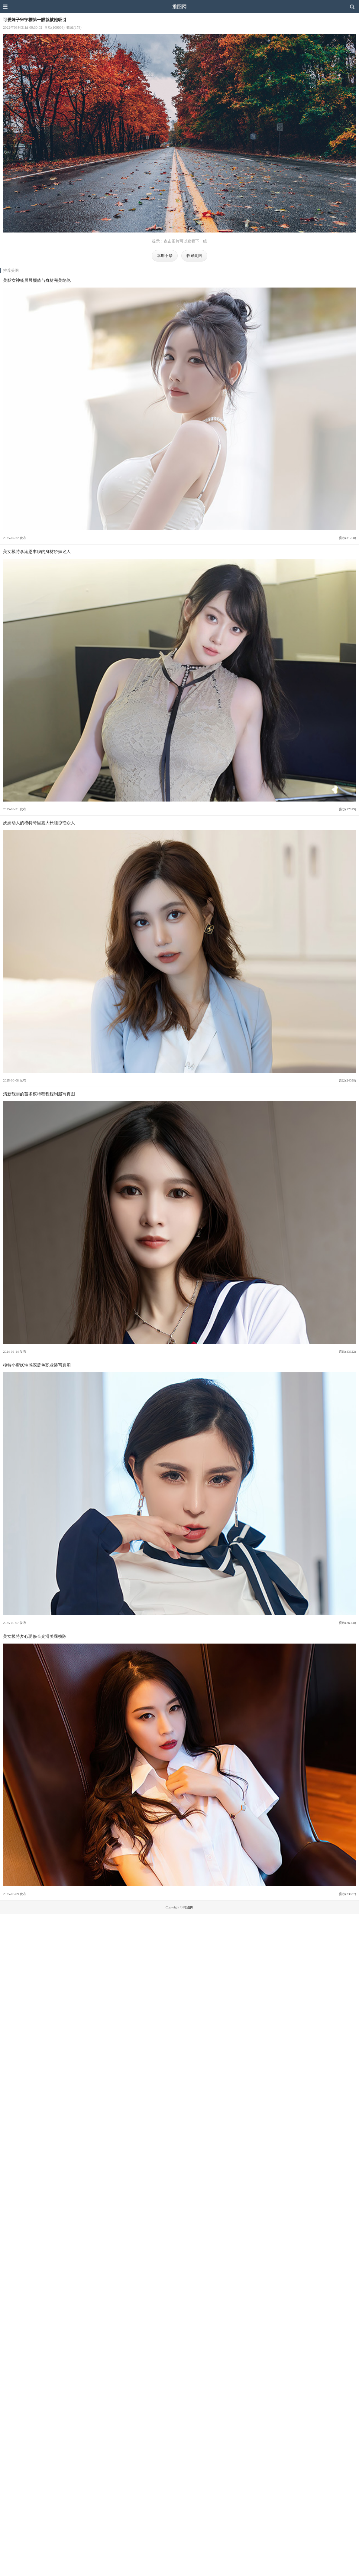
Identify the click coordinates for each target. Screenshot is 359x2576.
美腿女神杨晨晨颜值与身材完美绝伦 (37, 280)
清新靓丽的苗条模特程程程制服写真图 (39, 1093)
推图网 (179, 6)
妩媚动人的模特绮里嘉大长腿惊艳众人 (39, 822)
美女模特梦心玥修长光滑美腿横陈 (34, 1636)
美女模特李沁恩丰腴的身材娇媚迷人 (37, 551)
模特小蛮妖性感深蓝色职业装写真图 (37, 1365)
